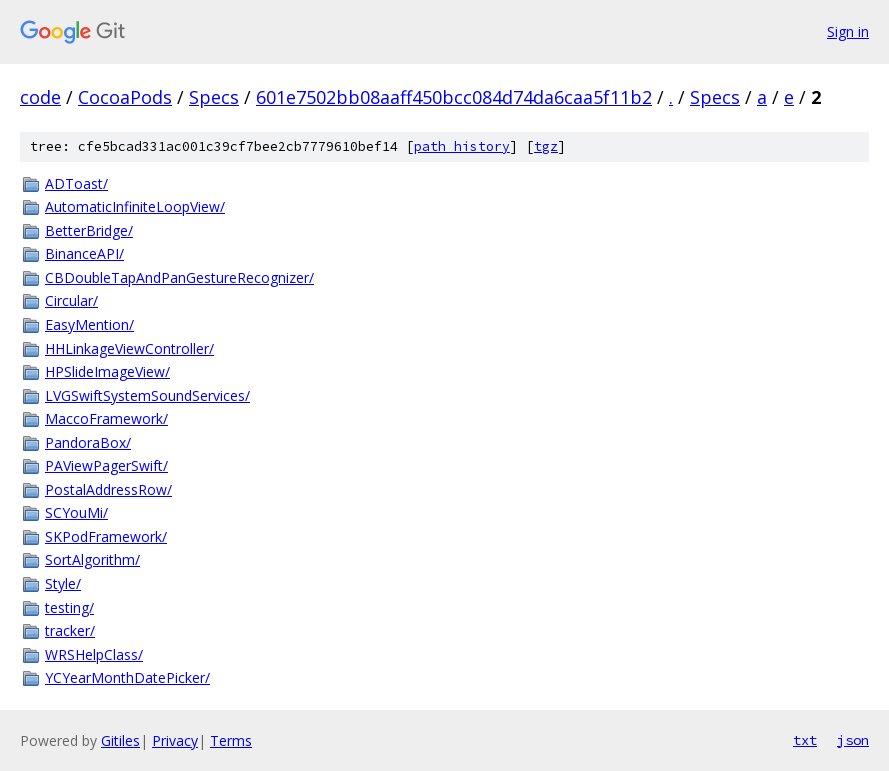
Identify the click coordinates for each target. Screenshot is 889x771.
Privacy (175, 740)
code (40, 97)
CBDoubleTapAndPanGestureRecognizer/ (179, 277)
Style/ (63, 583)
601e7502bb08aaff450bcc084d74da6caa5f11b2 (454, 97)
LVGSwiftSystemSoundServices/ (147, 395)
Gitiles (120, 740)
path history (462, 146)
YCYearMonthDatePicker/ (127, 677)
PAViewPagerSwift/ (106, 465)
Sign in (848, 31)
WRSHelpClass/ (94, 654)
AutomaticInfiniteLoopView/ (135, 206)
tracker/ (70, 630)
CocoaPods (125, 97)
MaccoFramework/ (106, 418)
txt (805, 740)
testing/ (69, 607)
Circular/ (71, 300)
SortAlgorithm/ (92, 559)
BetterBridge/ (89, 230)
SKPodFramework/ (106, 536)
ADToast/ (76, 183)
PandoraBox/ (88, 442)
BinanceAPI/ (84, 253)
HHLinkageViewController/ (129, 348)
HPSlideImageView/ (107, 371)
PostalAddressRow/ (108, 489)
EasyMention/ (89, 324)
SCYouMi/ (76, 512)
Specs (214, 97)
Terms (231, 740)
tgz (546, 146)
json (853, 740)
